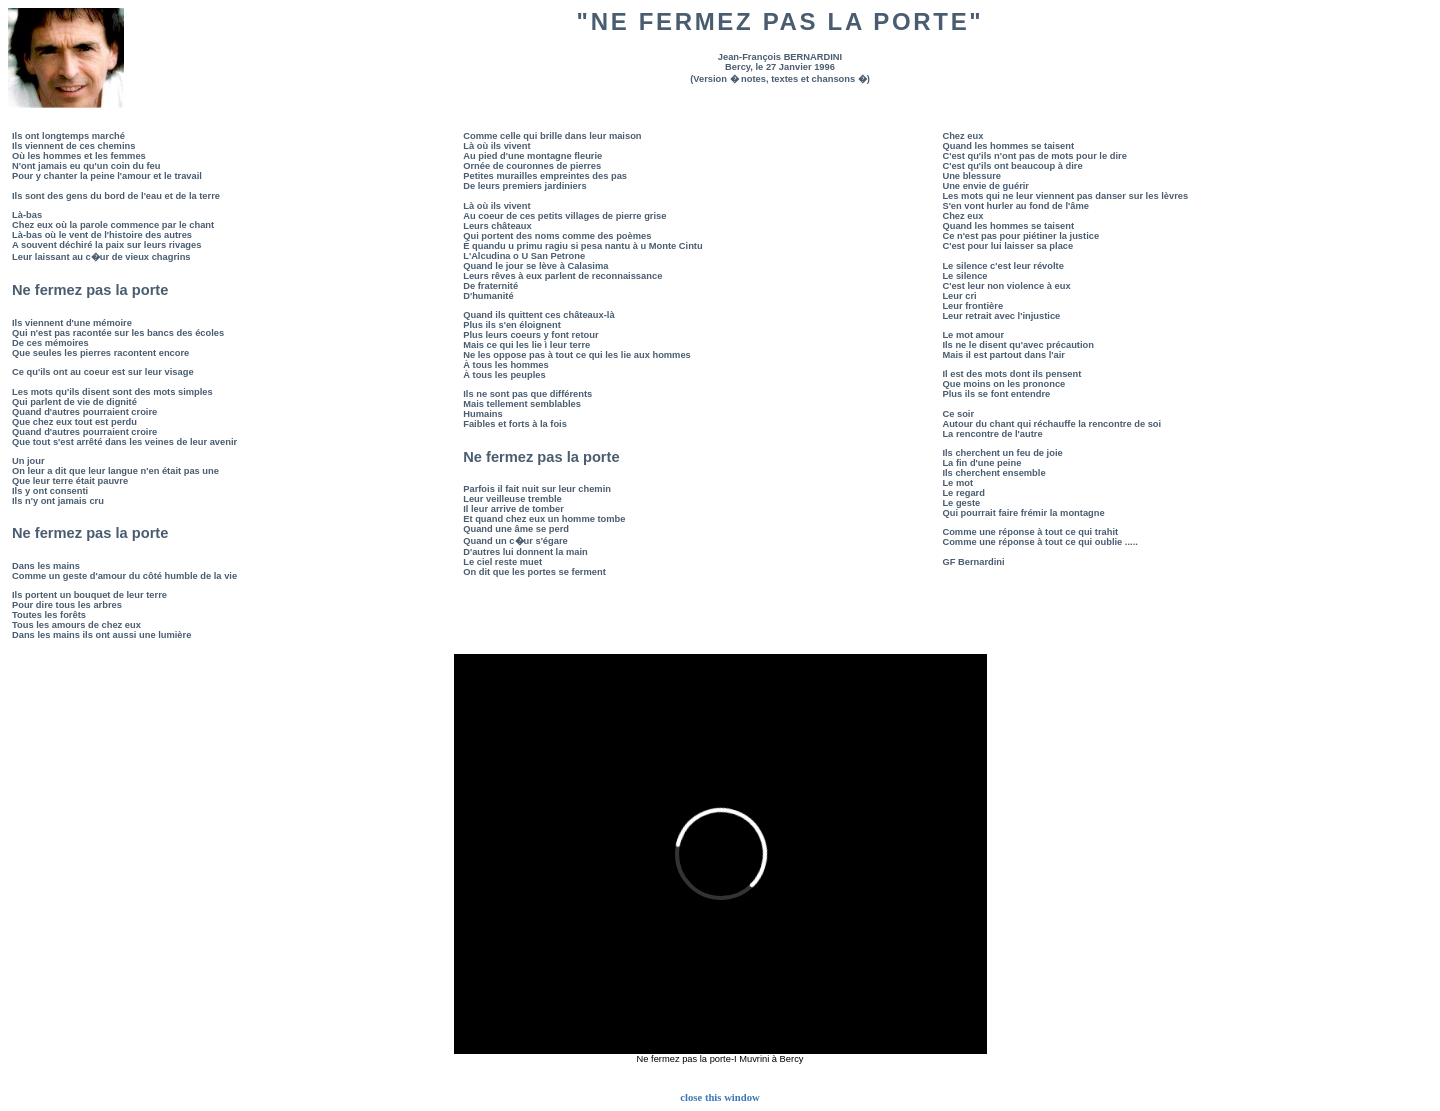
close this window (719, 1097)
